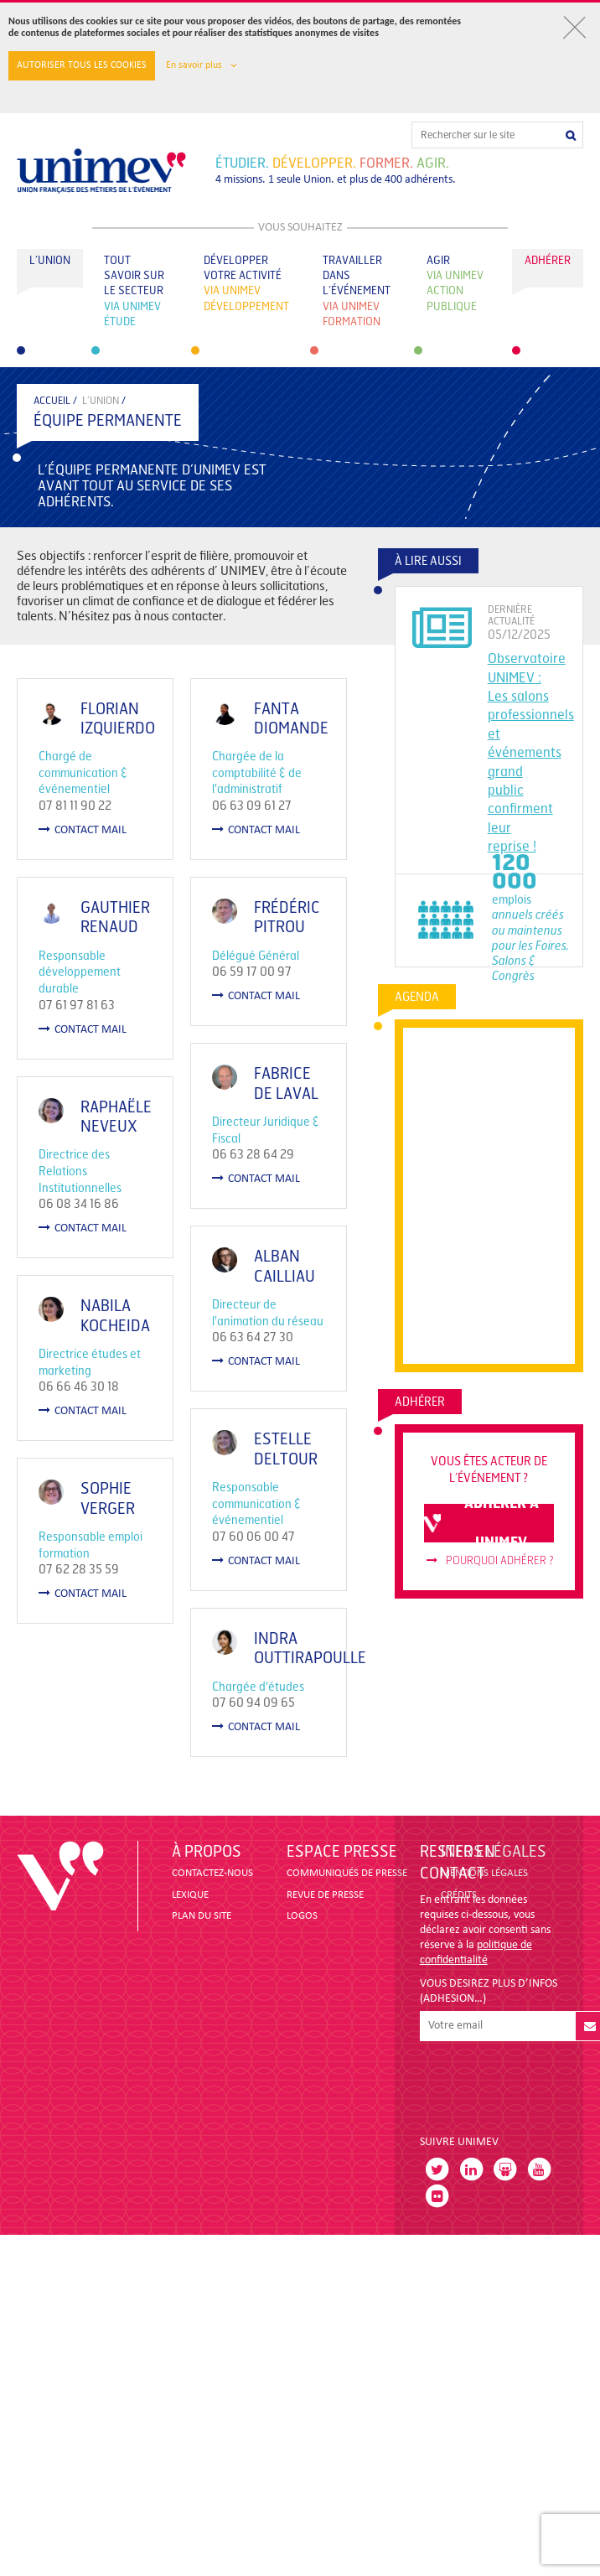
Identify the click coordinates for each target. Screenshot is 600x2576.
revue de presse (325, 1894)
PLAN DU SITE (201, 1915)
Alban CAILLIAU (259, 1340)
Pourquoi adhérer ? (490, 1561)
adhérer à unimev (481, 1523)
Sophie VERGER (107, 1586)
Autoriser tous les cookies (82, 65)
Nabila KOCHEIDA (115, 1379)
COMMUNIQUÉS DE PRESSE (347, 1873)
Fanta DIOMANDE (266, 719)
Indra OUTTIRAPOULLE (285, 1784)
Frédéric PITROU (262, 942)
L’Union (100, 401)
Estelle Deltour (260, 1560)
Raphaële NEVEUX (225, 1140)
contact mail (83, 830)
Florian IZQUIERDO (117, 719)
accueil (52, 401)
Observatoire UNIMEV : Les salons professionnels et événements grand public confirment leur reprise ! (531, 752)
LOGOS (302, 1915)
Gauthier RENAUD (115, 929)
